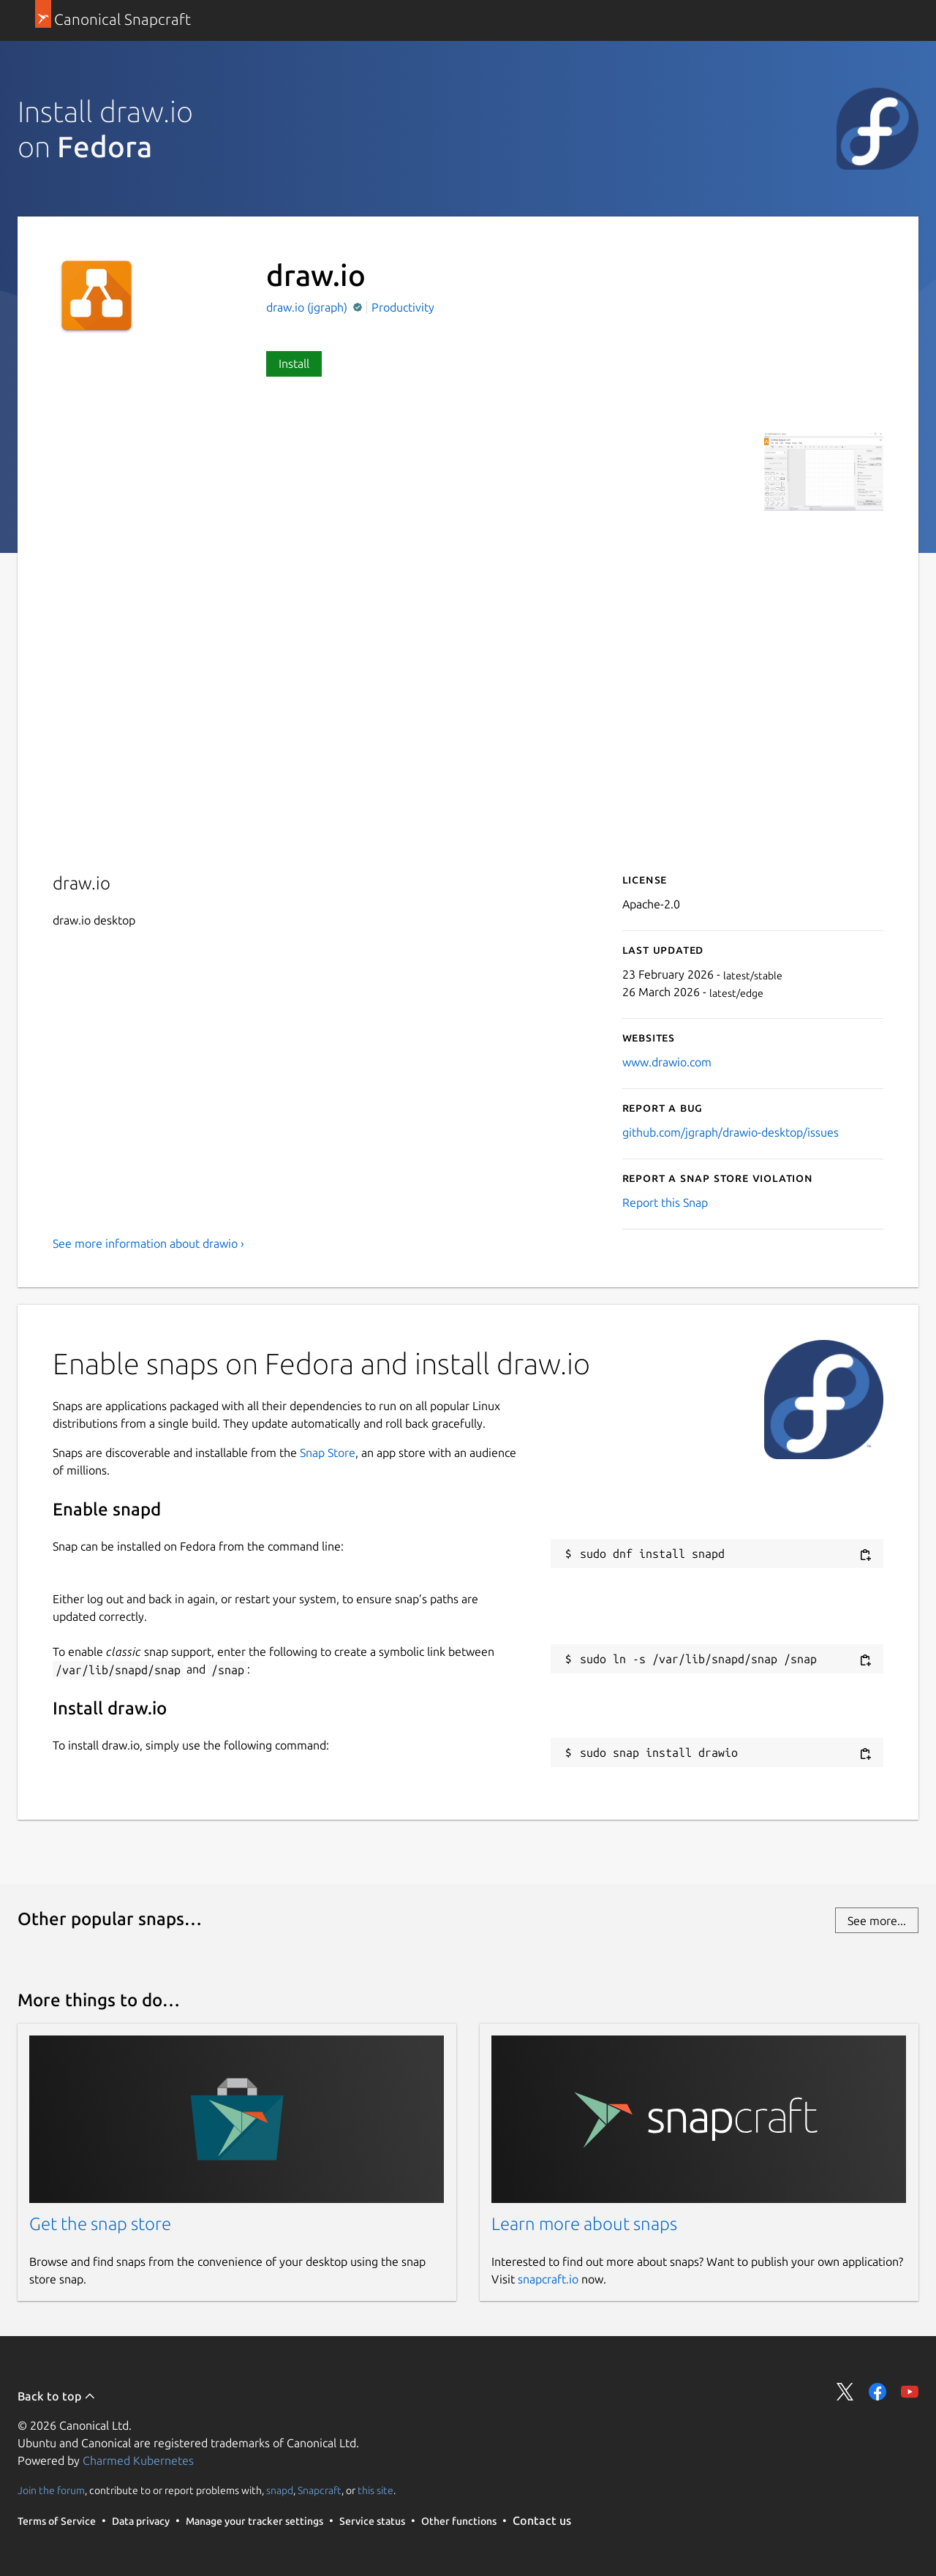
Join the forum (51, 2490)
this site (375, 2490)
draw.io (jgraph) (308, 307)
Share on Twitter (845, 2391)
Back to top (57, 2396)
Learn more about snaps (584, 2224)
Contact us (542, 2520)
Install (294, 363)
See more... (877, 1920)
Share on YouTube (909, 2391)
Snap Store (327, 1452)
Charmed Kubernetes (138, 2460)
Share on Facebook (877, 2391)
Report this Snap (665, 1202)
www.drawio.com (667, 1062)
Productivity (402, 307)
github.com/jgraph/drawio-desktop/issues (730, 1132)
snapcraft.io (548, 2279)
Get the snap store (100, 2224)
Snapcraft (319, 2490)
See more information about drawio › (148, 1243)
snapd (279, 2490)
